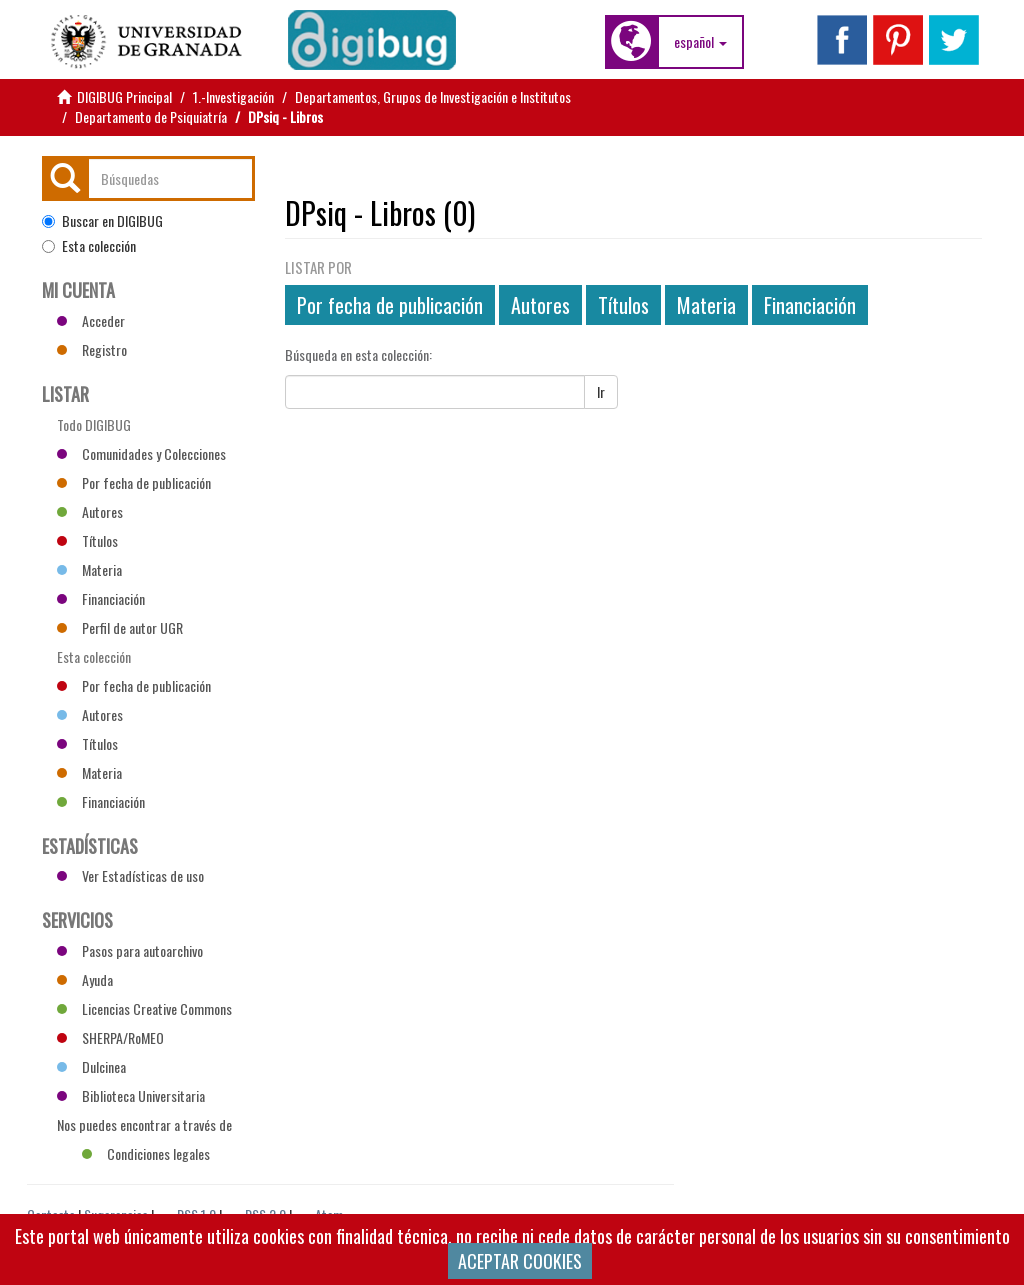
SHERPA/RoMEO (110, 1037)
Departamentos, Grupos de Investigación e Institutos (433, 96)
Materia (706, 305)
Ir (601, 391)
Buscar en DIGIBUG (102, 221)
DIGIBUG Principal (124, 96)
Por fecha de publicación (390, 305)
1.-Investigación (233, 96)
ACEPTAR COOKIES (520, 1261)
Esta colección (89, 246)
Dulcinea (91, 1066)
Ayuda (85, 979)
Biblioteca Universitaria (131, 1095)
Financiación (810, 305)
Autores (540, 305)
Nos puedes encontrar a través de (144, 1127)
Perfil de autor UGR (120, 627)
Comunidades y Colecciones (141, 453)
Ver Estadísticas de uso (130, 875)
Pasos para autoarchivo (130, 950)
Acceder (91, 320)
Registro (92, 349)
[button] (700, 42)
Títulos (623, 305)
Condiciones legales (146, 1153)
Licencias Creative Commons (144, 1008)
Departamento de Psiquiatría (151, 116)
